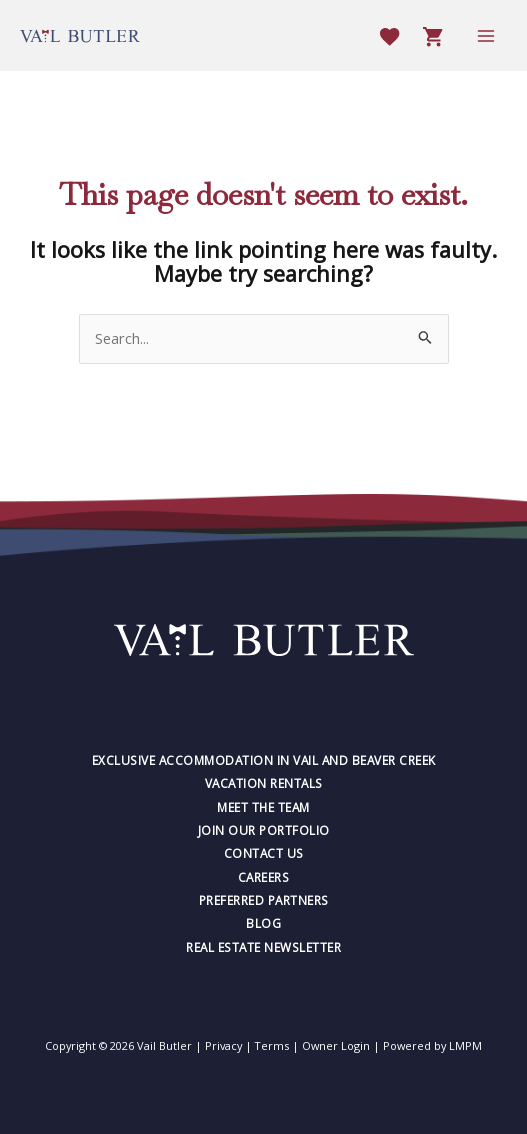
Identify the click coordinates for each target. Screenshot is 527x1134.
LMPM (465, 1045)
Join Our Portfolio (264, 830)
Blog (263, 923)
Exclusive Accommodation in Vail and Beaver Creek (264, 760)
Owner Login (336, 1045)
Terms (272, 1045)
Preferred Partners (264, 900)
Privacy (223, 1045)
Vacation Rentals (264, 783)
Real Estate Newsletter (263, 947)
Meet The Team (263, 807)
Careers (264, 877)
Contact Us (264, 853)
